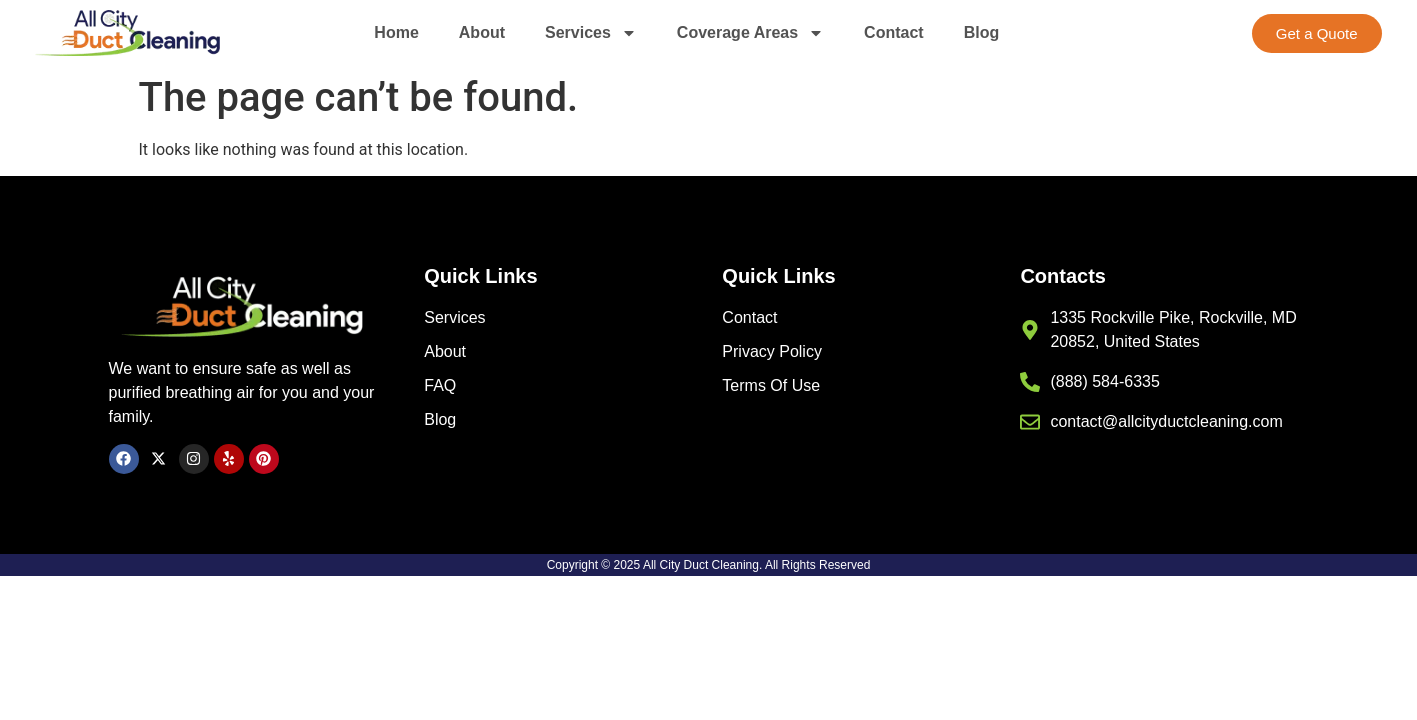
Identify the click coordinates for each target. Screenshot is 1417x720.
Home (396, 32)
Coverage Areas (750, 33)
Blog (982, 32)
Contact (894, 32)
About (482, 32)
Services (591, 33)
